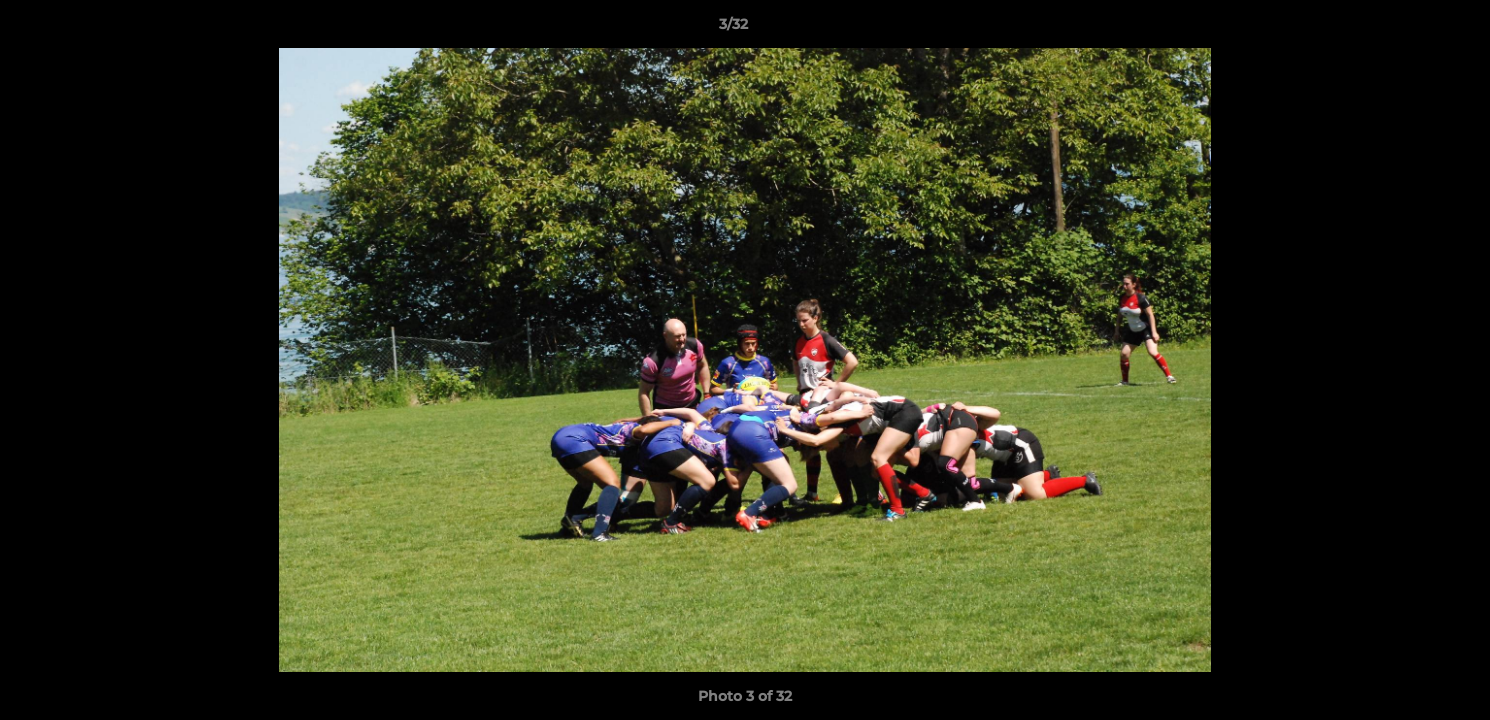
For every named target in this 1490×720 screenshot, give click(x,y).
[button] (1406, 29)
